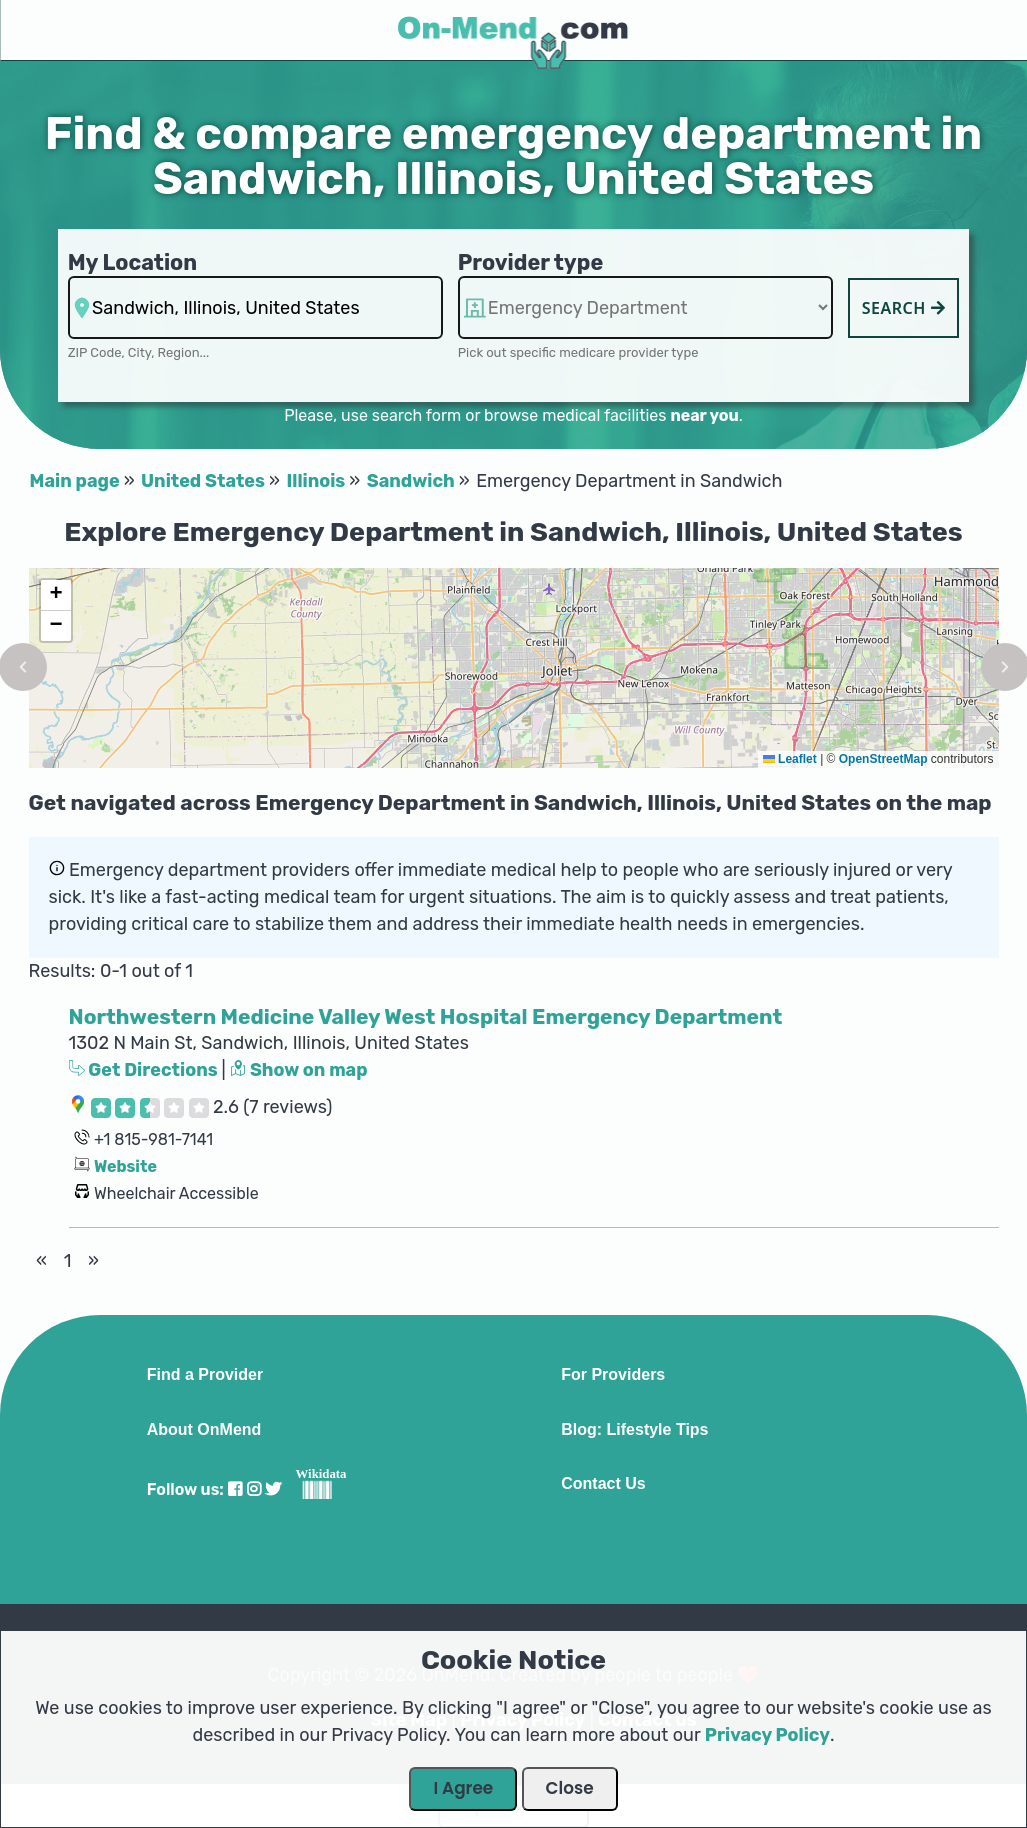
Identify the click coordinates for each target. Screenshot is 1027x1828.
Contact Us (603, 1484)
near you (704, 415)
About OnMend (204, 1430)
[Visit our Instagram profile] (254, 1489)
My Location (132, 262)
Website (125, 1166)
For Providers (613, 1375)
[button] (56, 595)
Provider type (531, 262)
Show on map (299, 1070)
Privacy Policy (767, 1735)
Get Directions (145, 1070)
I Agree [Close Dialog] (463, 1788)
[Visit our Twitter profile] (273, 1489)
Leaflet (790, 759)
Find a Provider (205, 1375)
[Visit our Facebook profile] (235, 1489)
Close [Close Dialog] (570, 1788)
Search (904, 308)
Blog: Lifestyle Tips (634, 1430)
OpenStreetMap (883, 759)
